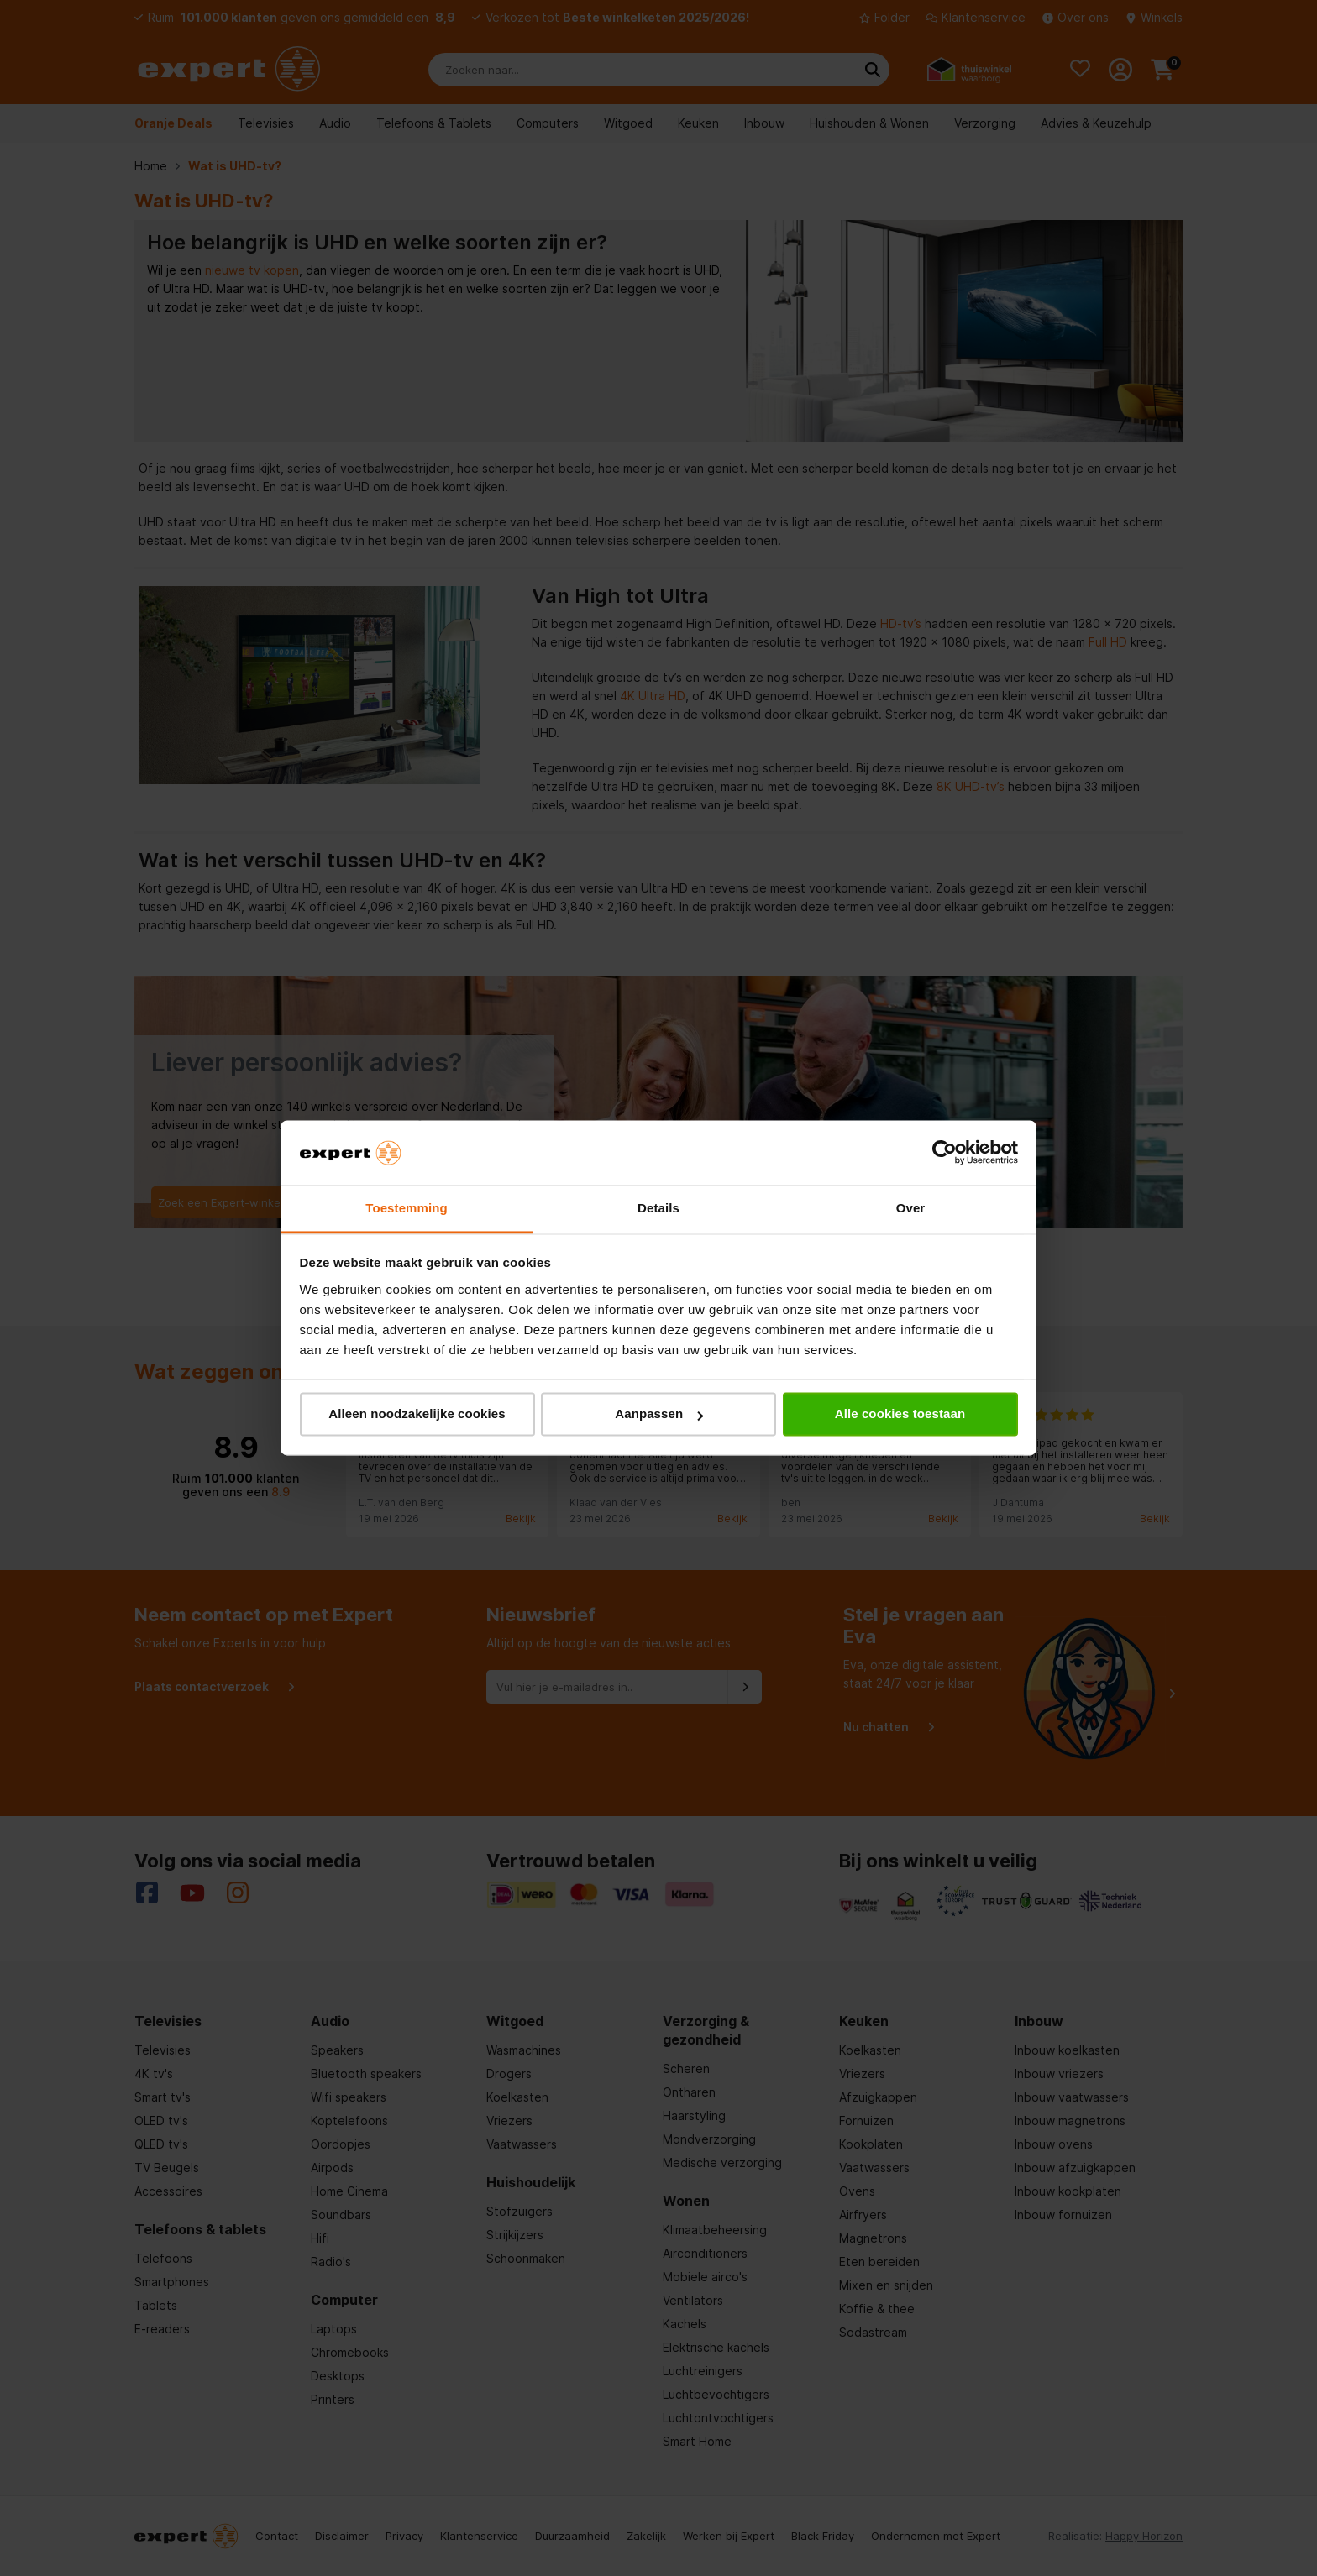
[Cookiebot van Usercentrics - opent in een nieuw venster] (944, 1152)
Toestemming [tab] (406, 1208)
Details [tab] (658, 1208)
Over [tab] (911, 1208)
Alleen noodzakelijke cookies (416, 1414)
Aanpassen (659, 1414)
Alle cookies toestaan (900, 1414)
